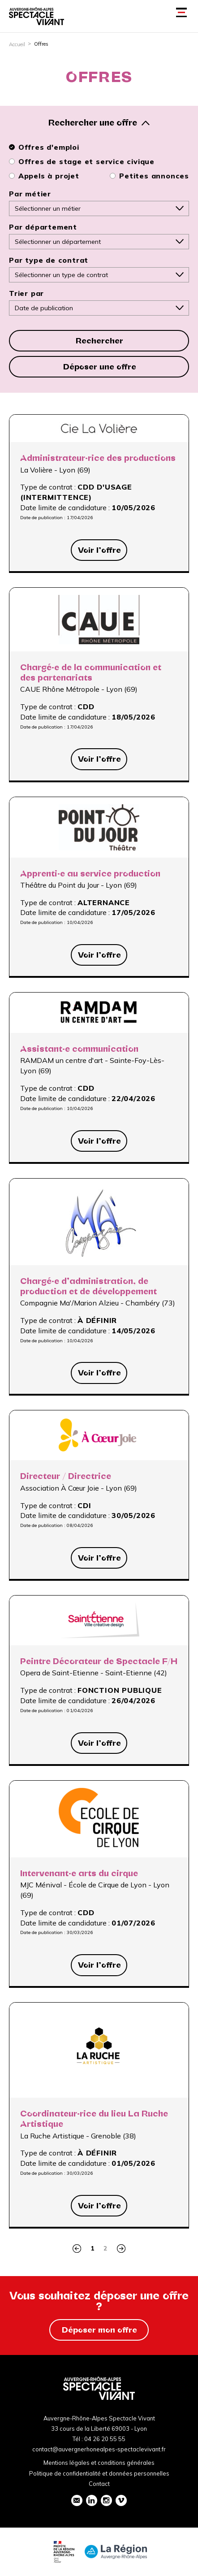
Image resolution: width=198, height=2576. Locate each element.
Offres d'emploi (44, 147)
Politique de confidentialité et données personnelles (99, 2473)
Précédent (77, 2248)
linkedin (91, 2500)
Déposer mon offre (99, 2330)
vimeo (121, 2500)
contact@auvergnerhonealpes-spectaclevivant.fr (99, 2449)
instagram (106, 2500)
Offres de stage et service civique (82, 161)
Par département (43, 226)
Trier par (26, 293)
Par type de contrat (48, 260)
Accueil (17, 44)
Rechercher (99, 341)
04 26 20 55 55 (104, 2438)
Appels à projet (44, 175)
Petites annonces (149, 175)
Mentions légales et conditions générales (99, 2462)
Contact (99, 2483)
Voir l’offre (99, 550)
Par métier (30, 193)
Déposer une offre (99, 367)
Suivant (121, 2248)
